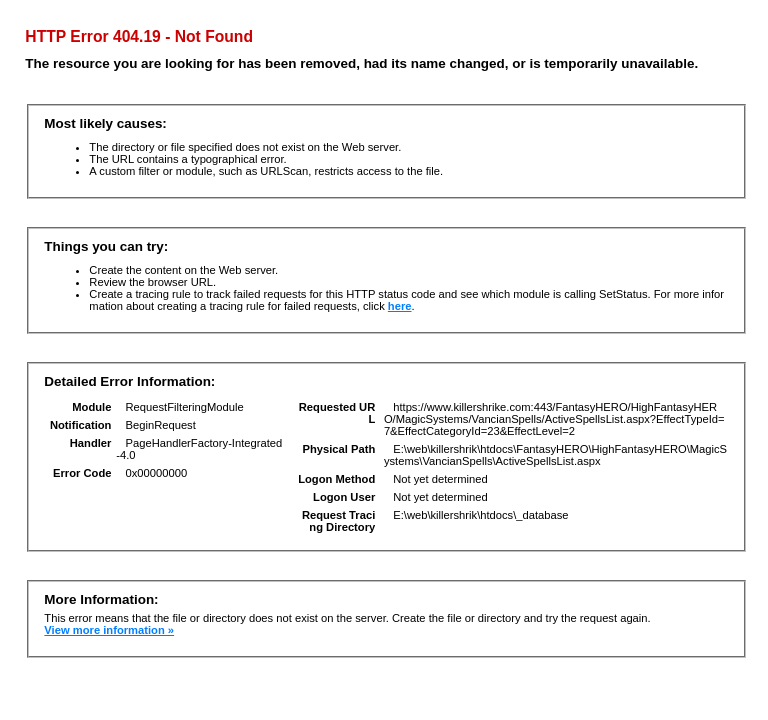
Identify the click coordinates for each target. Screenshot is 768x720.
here (400, 306)
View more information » (109, 630)
